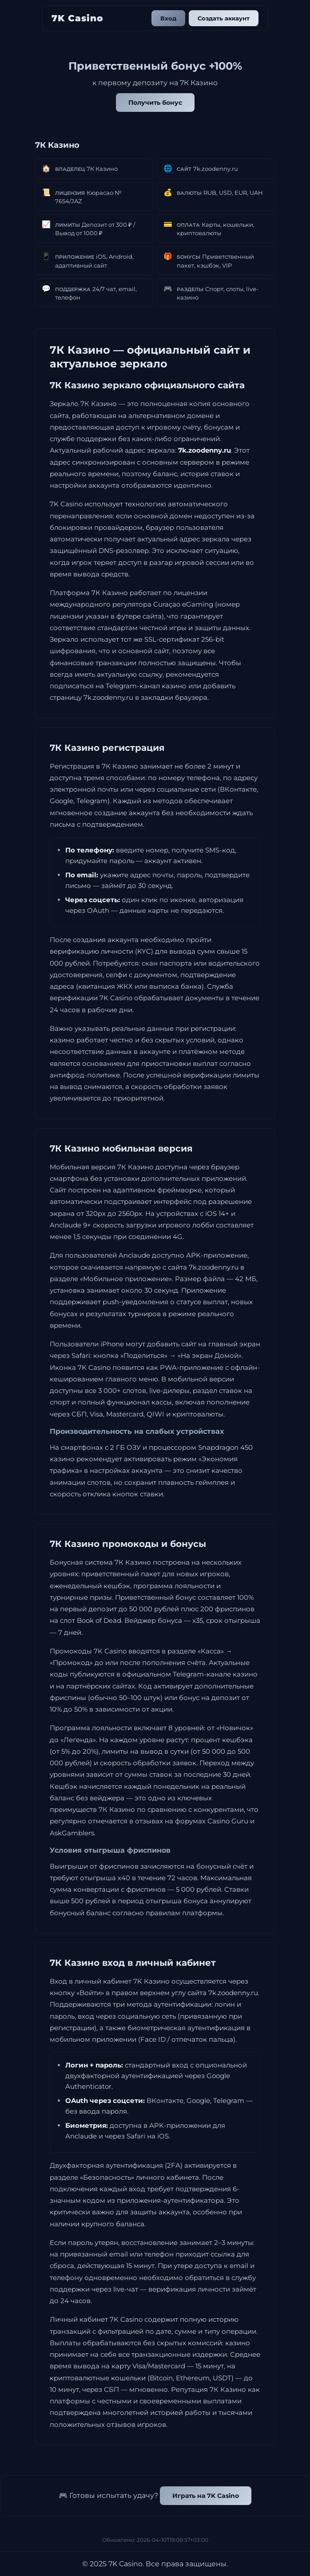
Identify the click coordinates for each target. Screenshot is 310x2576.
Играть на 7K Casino (205, 2496)
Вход (168, 18)
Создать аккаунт (224, 18)
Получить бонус (155, 103)
